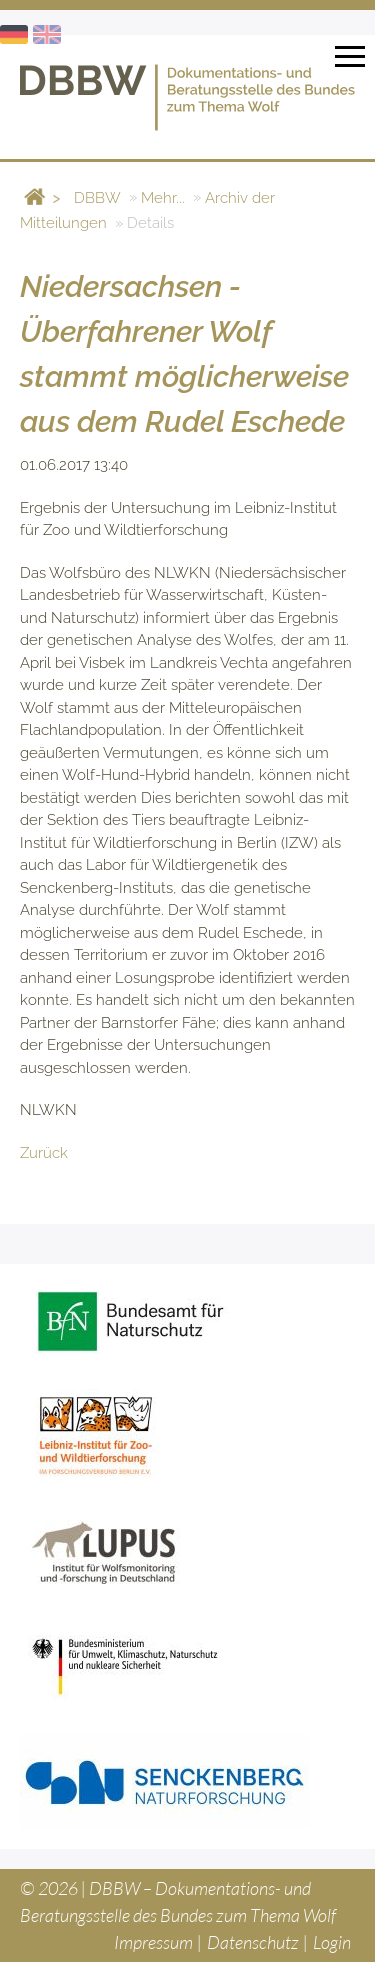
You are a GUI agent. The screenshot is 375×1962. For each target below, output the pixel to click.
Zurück (44, 1153)
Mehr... (163, 197)
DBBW (97, 197)
